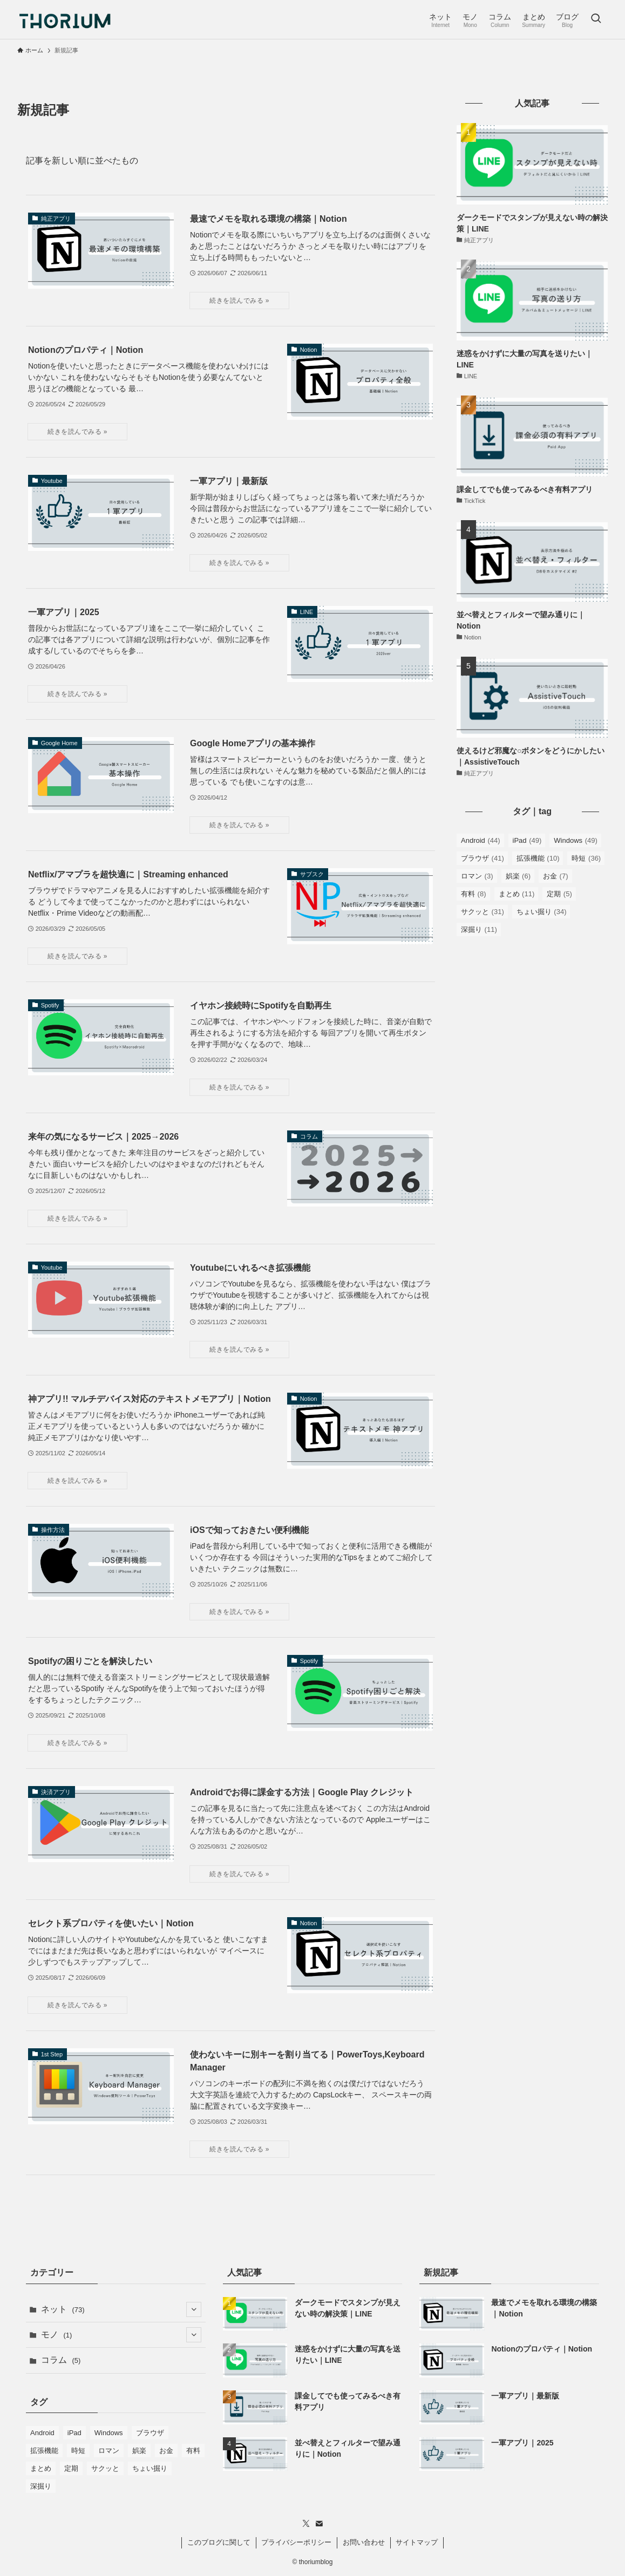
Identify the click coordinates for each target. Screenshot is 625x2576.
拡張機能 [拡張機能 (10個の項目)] (538, 858)
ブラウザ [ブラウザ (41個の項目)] (482, 858)
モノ (121, 2334)
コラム (60, 2359)
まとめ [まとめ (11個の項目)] (517, 894)
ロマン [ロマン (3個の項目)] (477, 876)
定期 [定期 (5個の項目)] (559, 894)
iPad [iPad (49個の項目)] (527, 840)
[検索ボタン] (596, 19)
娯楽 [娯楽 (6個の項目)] (518, 876)
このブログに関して (218, 2542)
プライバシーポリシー (296, 2542)
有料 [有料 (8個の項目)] (473, 894)
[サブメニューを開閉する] (193, 2309)
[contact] (319, 2524)
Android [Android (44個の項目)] (480, 840)
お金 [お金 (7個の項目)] (555, 876)
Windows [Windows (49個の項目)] (575, 840)
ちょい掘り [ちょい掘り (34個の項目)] (542, 912)
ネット (121, 2309)
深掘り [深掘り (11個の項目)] (479, 929)
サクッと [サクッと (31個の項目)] (482, 912)
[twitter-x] (306, 2524)
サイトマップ (417, 2542)
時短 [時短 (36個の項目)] (586, 858)
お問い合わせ (364, 2542)
